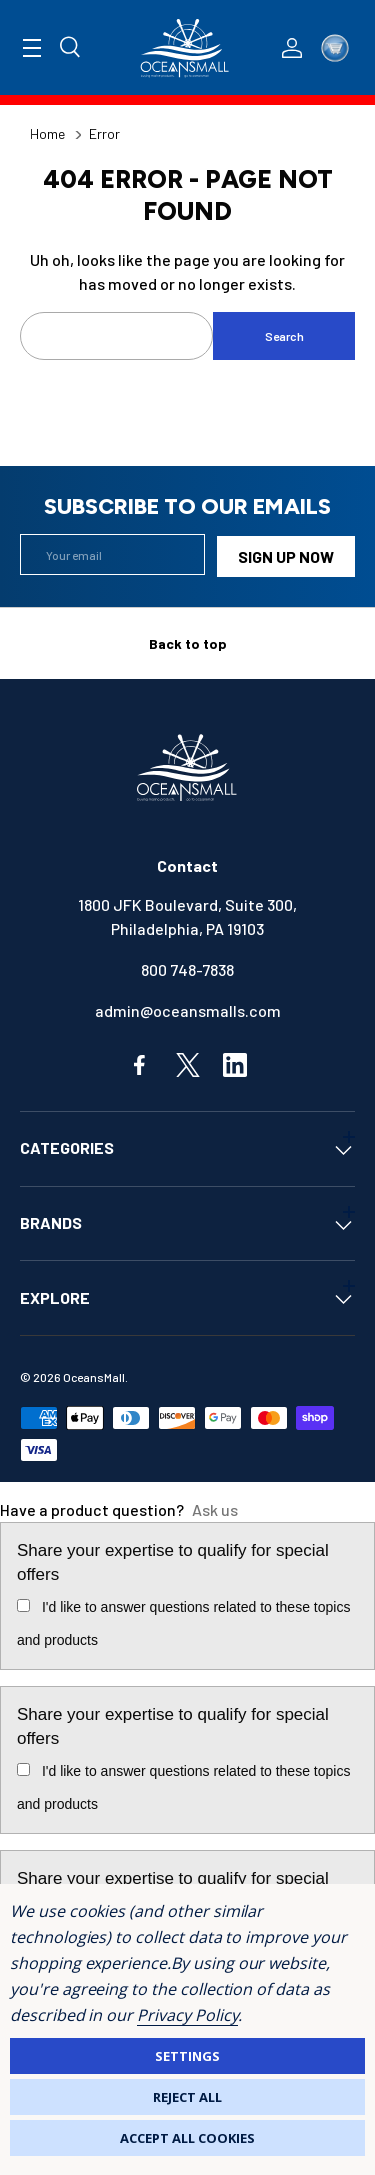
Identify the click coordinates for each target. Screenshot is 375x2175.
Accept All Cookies (187, 2138)
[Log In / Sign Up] (292, 48)
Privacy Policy (187, 2015)
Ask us (215, 1507)
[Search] (71, 48)
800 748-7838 (187, 966)
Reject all (187, 2097)
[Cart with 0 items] (335, 48)
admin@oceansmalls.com (188, 1007)
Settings (187, 2056)
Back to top (188, 640)
